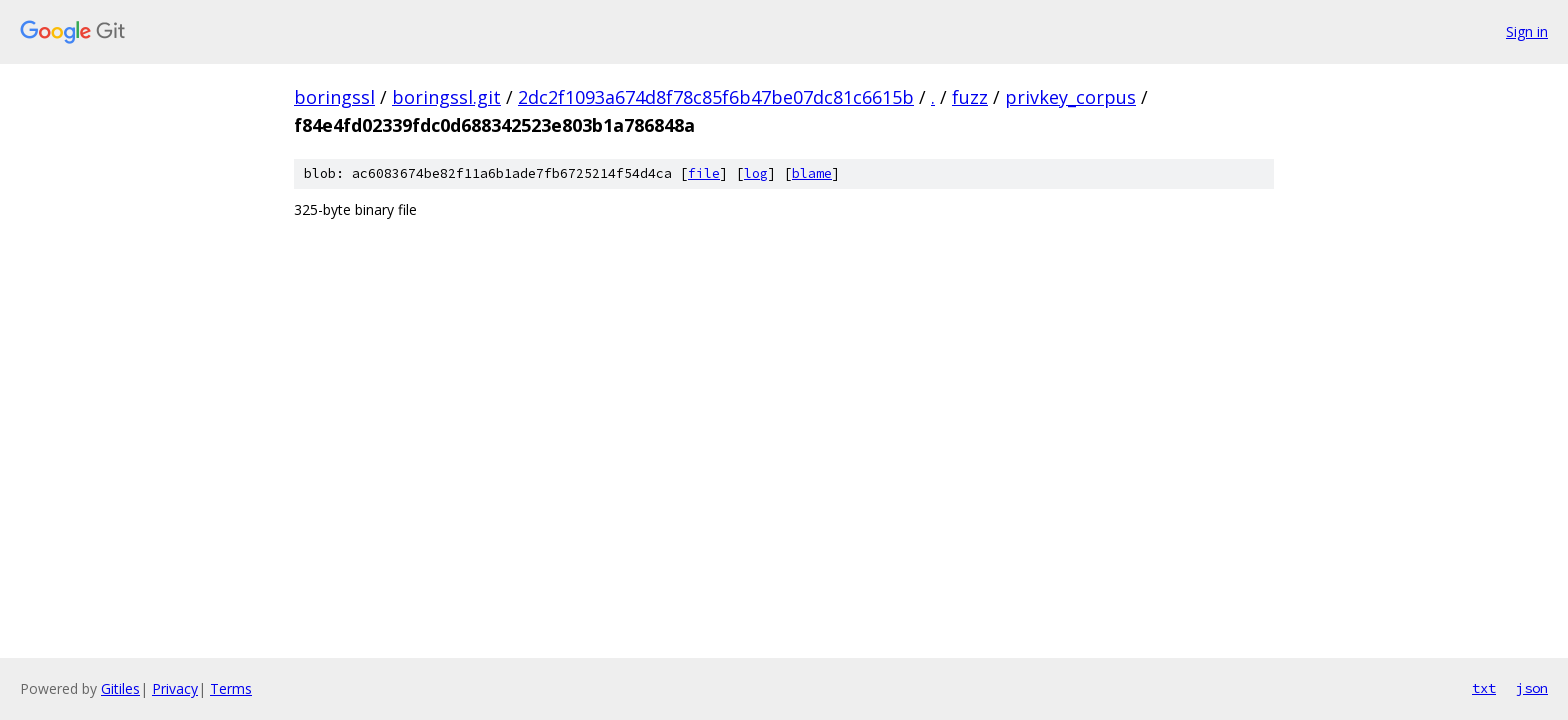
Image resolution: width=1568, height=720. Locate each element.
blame (812, 173)
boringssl (334, 97)
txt (1484, 688)
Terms (231, 688)
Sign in (1527, 31)
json (1532, 688)
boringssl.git (446, 97)
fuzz (970, 97)
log (756, 173)
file (704, 173)
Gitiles (120, 688)
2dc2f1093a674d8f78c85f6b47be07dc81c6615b (716, 97)
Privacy (175, 688)
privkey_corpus (1070, 97)
